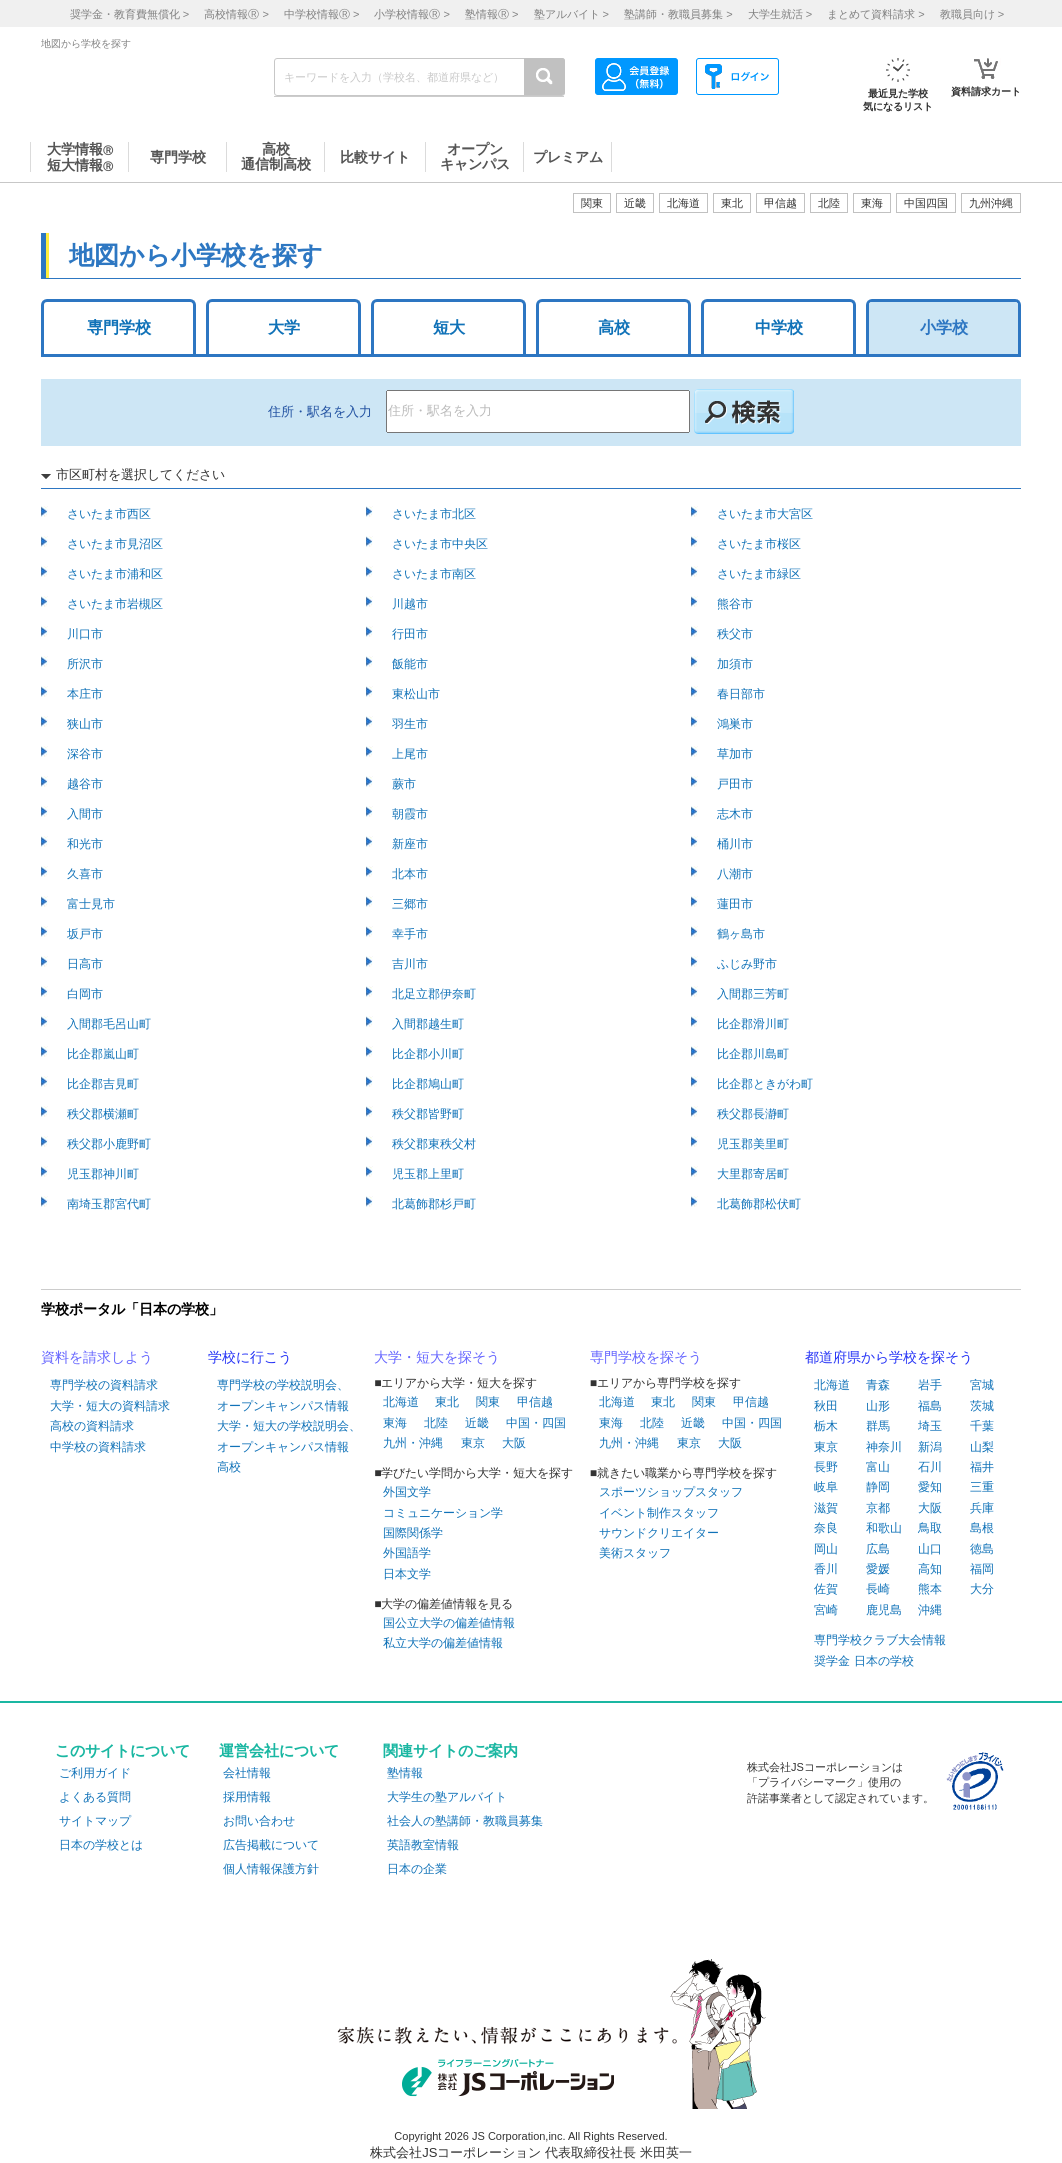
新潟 (930, 1447)
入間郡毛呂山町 (110, 1024)
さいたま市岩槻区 (116, 604)
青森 (878, 1385)
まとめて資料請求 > (875, 14)
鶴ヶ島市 (742, 934)
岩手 (930, 1385)
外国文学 (407, 1492)
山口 (930, 1549)
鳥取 (930, 1528)
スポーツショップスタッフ (671, 1492)
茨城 (982, 1406)
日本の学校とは (101, 1845)
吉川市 (411, 964)
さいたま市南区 (435, 574)
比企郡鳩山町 (429, 1084)
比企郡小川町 (429, 1054)
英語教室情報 (423, 1845)
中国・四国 (536, 1423)
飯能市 (411, 664)
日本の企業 (417, 1869)
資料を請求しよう (97, 1357)
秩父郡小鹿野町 (110, 1144)
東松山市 (417, 694)
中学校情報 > (321, 14)
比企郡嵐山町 (104, 1054)
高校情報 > (236, 14)
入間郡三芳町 (754, 994)
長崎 (878, 1589)
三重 (982, 1487)
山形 (878, 1406)
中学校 (779, 327)
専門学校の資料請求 (104, 1385)
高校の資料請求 (92, 1426)
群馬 (878, 1426)
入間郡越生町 (429, 1024)
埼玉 (930, 1426)
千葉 (982, 1426)
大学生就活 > (780, 14)
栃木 (826, 1426)
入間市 (86, 814)
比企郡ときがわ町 (766, 1084)
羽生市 (411, 724)
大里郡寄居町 (754, 1174)
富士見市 (92, 904)
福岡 (982, 1569)
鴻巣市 (736, 724)
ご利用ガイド (95, 1773)
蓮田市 (736, 904)
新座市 (411, 844)
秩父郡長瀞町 (754, 1114)
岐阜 (826, 1487)
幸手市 (411, 934)
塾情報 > (491, 14)
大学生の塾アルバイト (447, 1797)
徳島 (982, 1549)
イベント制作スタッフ (659, 1513)
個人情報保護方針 (271, 1869)
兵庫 (982, 1508)
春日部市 (742, 694)
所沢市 (86, 664)
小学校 (944, 327)
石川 (930, 1467)
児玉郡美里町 (754, 1144)
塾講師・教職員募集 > (678, 14)
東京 (473, 1443)
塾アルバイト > (571, 14)
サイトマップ (95, 1821)
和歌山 (884, 1528)
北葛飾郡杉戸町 (435, 1204)
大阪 (514, 1443)
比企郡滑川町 (754, 1024)
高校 (614, 327)
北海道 (683, 203)
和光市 (86, 844)
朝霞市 (411, 814)
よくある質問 (95, 1797)
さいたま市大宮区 (766, 514)
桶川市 (736, 844)
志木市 (736, 814)
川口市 (86, 634)
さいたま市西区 (110, 514)
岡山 (826, 1549)
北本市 (411, 874)
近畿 (477, 1423)
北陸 (436, 1423)
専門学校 (119, 327)
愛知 (930, 1487)
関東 (488, 1402)
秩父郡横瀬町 (104, 1114)
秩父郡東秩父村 (435, 1144)
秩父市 (736, 634)
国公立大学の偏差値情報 (449, 1623)
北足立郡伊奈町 (435, 994)
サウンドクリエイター (659, 1533)
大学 (284, 327)
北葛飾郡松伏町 (760, 1204)
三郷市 (411, 904)
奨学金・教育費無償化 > (129, 14)
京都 (878, 1508)
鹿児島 (884, 1610)
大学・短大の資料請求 (110, 1406)
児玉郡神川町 (104, 1174)
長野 (826, 1467)
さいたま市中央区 (441, 544)
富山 (878, 1467)
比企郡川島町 (754, 1054)
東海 (395, 1423)
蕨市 (405, 784)
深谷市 (86, 754)
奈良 (826, 1528)
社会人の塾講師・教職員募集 (465, 1821)
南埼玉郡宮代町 (110, 1204)
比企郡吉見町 (104, 1084)
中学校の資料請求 (98, 1447)
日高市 (86, 964)
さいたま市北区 (435, 514)
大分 (982, 1589)
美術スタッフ (635, 1553)
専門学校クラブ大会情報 (880, 1640)
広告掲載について (271, 1845)
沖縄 (930, 1610)
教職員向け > (972, 14)
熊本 (930, 1589)
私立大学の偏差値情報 (443, 1643)
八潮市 (736, 874)
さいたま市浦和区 (116, 574)
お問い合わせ (259, 1821)
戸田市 (736, 784)
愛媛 (878, 1569)
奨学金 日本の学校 (863, 1661)
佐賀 (826, 1589)
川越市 (411, 604)
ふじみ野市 (748, 964)
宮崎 (826, 1610)
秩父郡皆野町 (429, 1114)
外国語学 (407, 1553)
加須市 (736, 664)
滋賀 (826, 1508)
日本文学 (407, 1574)
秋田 (826, 1406)
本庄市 (86, 694)
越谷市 (86, 784)
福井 (982, 1467)
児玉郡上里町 (429, 1174)
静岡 (878, 1487)
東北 (447, 1402)
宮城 (982, 1385)
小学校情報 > (411, 14)
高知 (930, 1569)
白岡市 (86, 994)
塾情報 (405, 1773)
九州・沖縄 (413, 1443)
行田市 (411, 634)
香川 (826, 1569)
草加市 (736, 754)
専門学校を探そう (646, 1357)
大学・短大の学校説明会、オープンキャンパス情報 (289, 1436)
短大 (449, 327)
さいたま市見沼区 (116, 544)
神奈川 (884, 1447)
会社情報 (247, 1773)
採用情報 (247, 1797)
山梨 (982, 1447)
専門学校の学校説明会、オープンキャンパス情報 (283, 1395)
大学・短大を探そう (437, 1357)
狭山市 (86, 724)
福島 (930, 1406)
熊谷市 (736, 604)
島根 (982, 1528)
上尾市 (411, 754)
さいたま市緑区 (760, 574)
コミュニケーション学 (443, 1513)
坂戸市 (86, 934)
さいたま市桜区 (760, 544)
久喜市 (86, 874)
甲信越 (535, 1402)
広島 (878, 1549)
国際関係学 (413, 1533)
